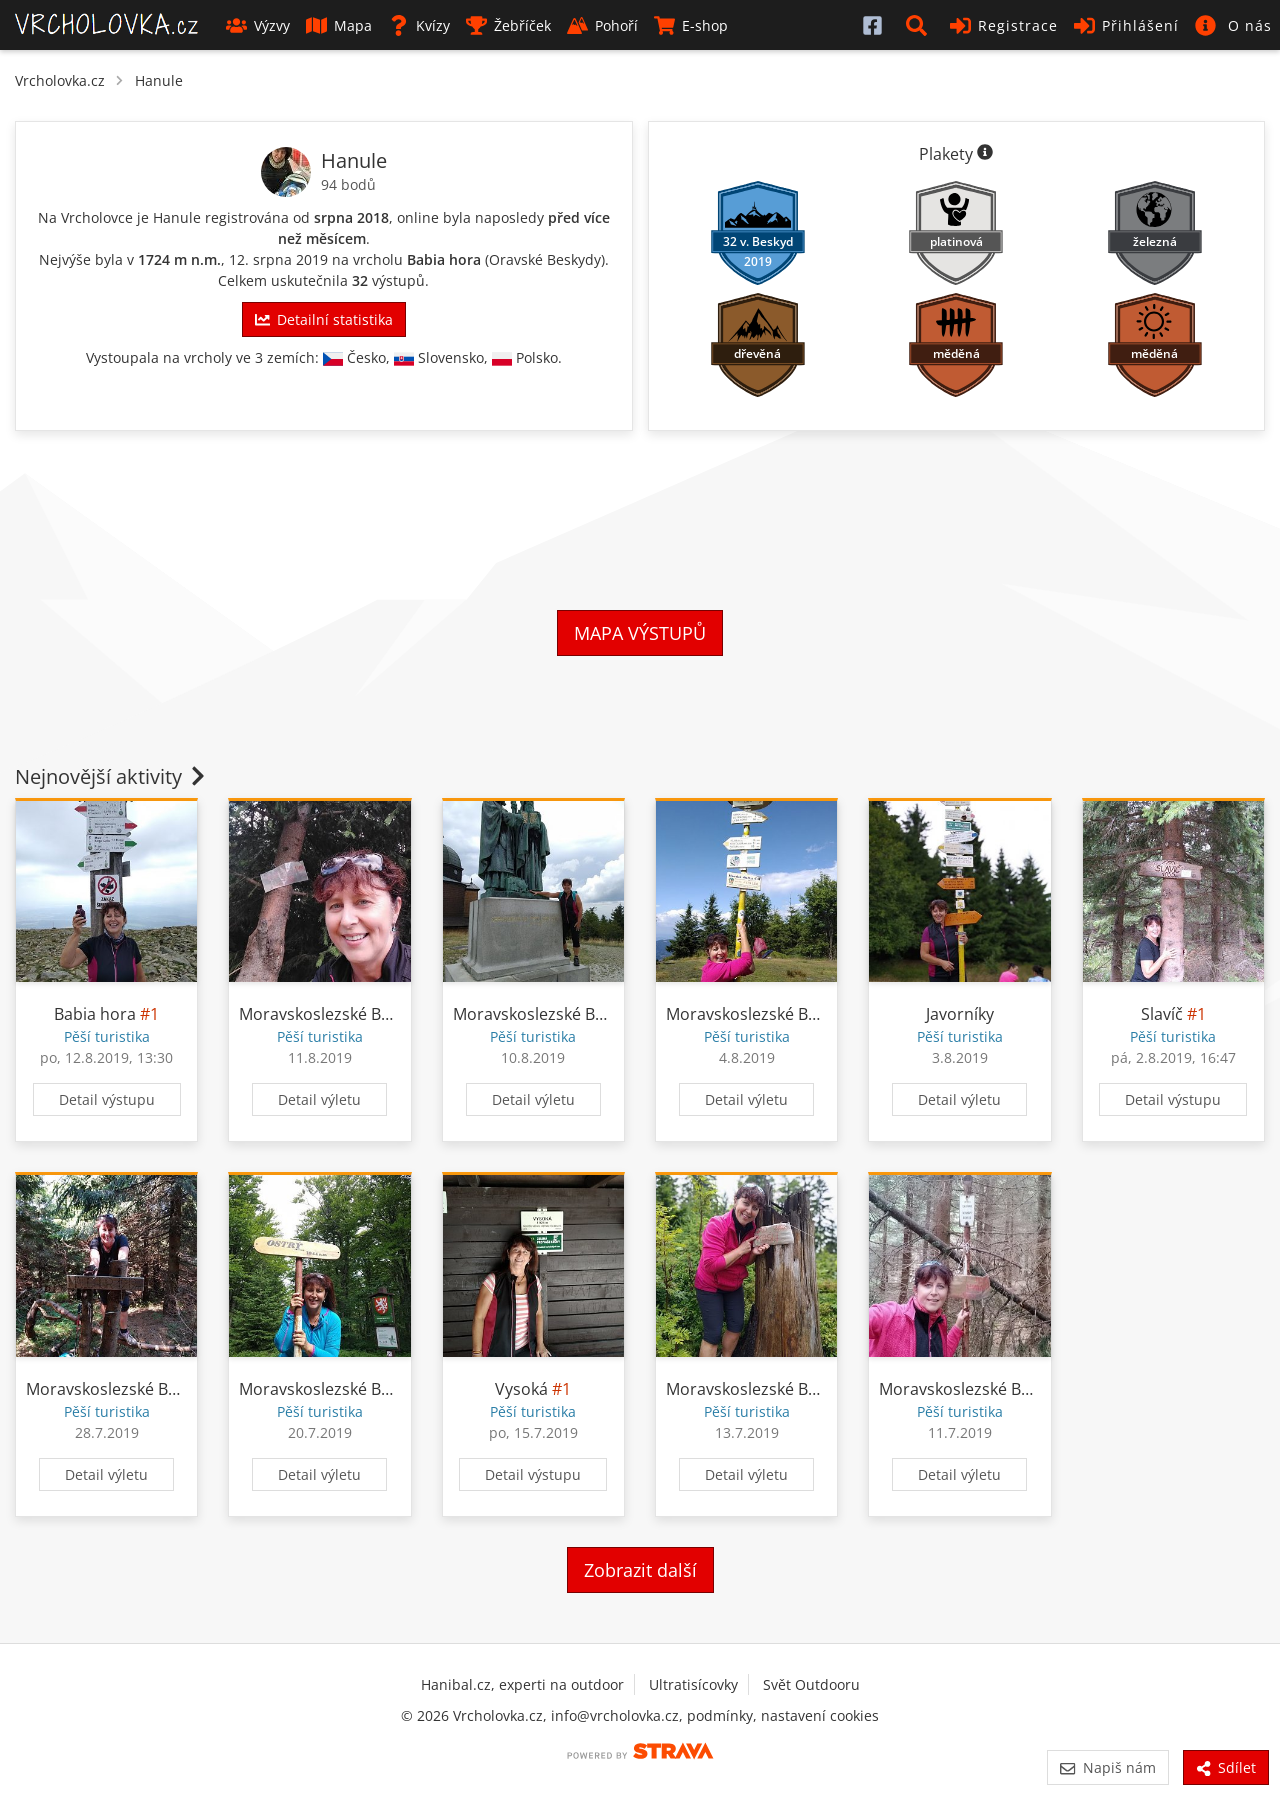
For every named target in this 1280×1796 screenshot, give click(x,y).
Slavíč (1162, 1014)
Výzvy (258, 25)
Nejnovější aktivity (112, 776)
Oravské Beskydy (545, 259)
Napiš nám (1107, 1767)
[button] (920, 25)
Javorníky (960, 1014)
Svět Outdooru (811, 1684)
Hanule (159, 80)
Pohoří (602, 25)
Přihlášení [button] (1126, 25)
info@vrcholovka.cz (615, 1715)
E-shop (691, 25)
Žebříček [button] (508, 25)
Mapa (339, 25)
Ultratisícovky (693, 1684)
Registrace (1004, 25)
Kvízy (419, 25)
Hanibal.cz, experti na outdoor (522, 1684)
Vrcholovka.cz (60, 80)
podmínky (720, 1715)
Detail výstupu (107, 1099)
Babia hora (444, 259)
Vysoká (521, 1389)
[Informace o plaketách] (985, 154)
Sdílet (1226, 1767)
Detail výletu (319, 1099)
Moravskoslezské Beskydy (335, 1014)
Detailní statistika (324, 319)
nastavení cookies (820, 1715)
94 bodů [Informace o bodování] (348, 184)
